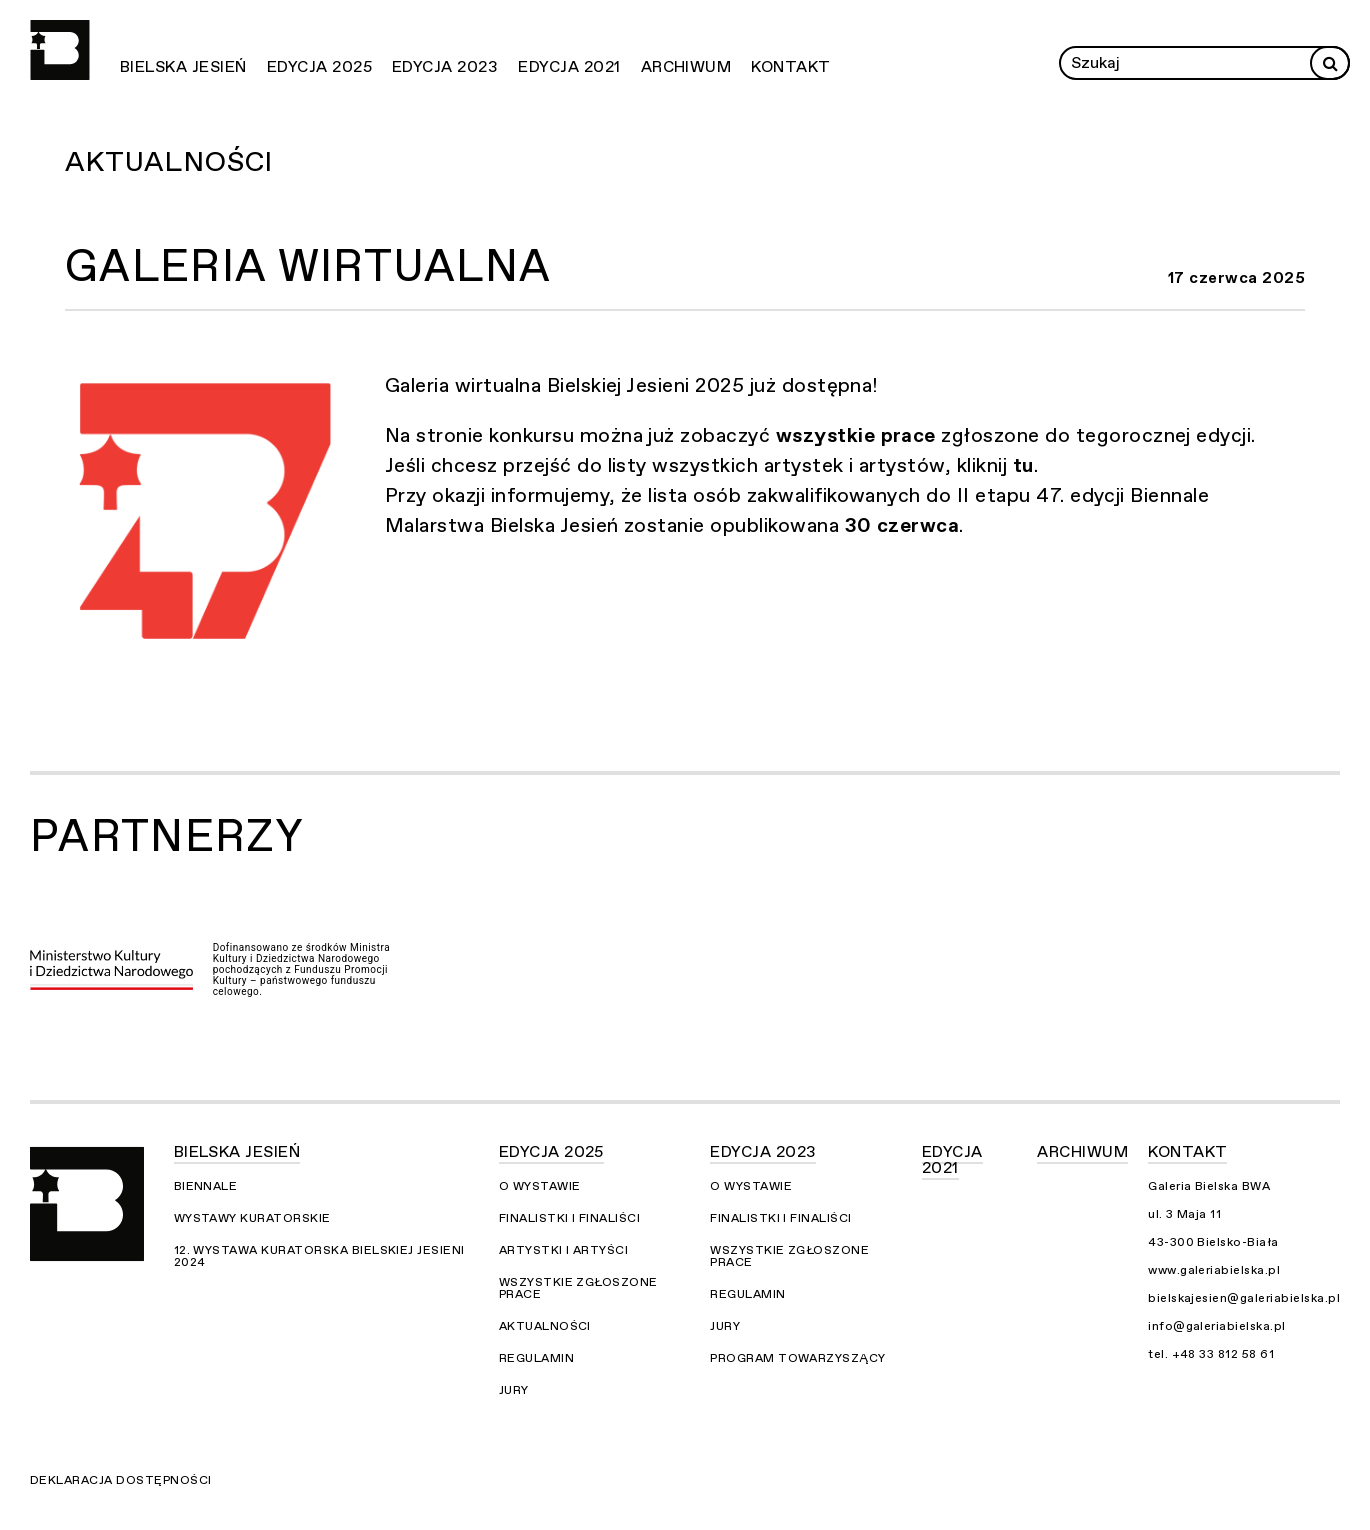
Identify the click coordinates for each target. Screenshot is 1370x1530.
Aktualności (169, 162)
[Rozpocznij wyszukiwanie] (1330, 63)
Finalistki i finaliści (570, 1218)
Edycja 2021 (569, 67)
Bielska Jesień (183, 67)
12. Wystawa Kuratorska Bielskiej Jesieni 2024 (319, 1256)
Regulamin (536, 1358)
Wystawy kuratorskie (252, 1218)
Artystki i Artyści (564, 1250)
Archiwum (686, 67)
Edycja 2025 (319, 67)
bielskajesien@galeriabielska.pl (1244, 1298)
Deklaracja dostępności (121, 1480)
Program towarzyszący (798, 1358)
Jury (514, 1390)
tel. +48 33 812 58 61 (1211, 1354)
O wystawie (540, 1186)
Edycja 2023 (445, 67)
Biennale (206, 1186)
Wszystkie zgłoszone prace (578, 1288)
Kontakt (790, 67)
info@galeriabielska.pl (1217, 1326)
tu (1023, 465)
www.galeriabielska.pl (1214, 1270)
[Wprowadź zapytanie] (1204, 63)
